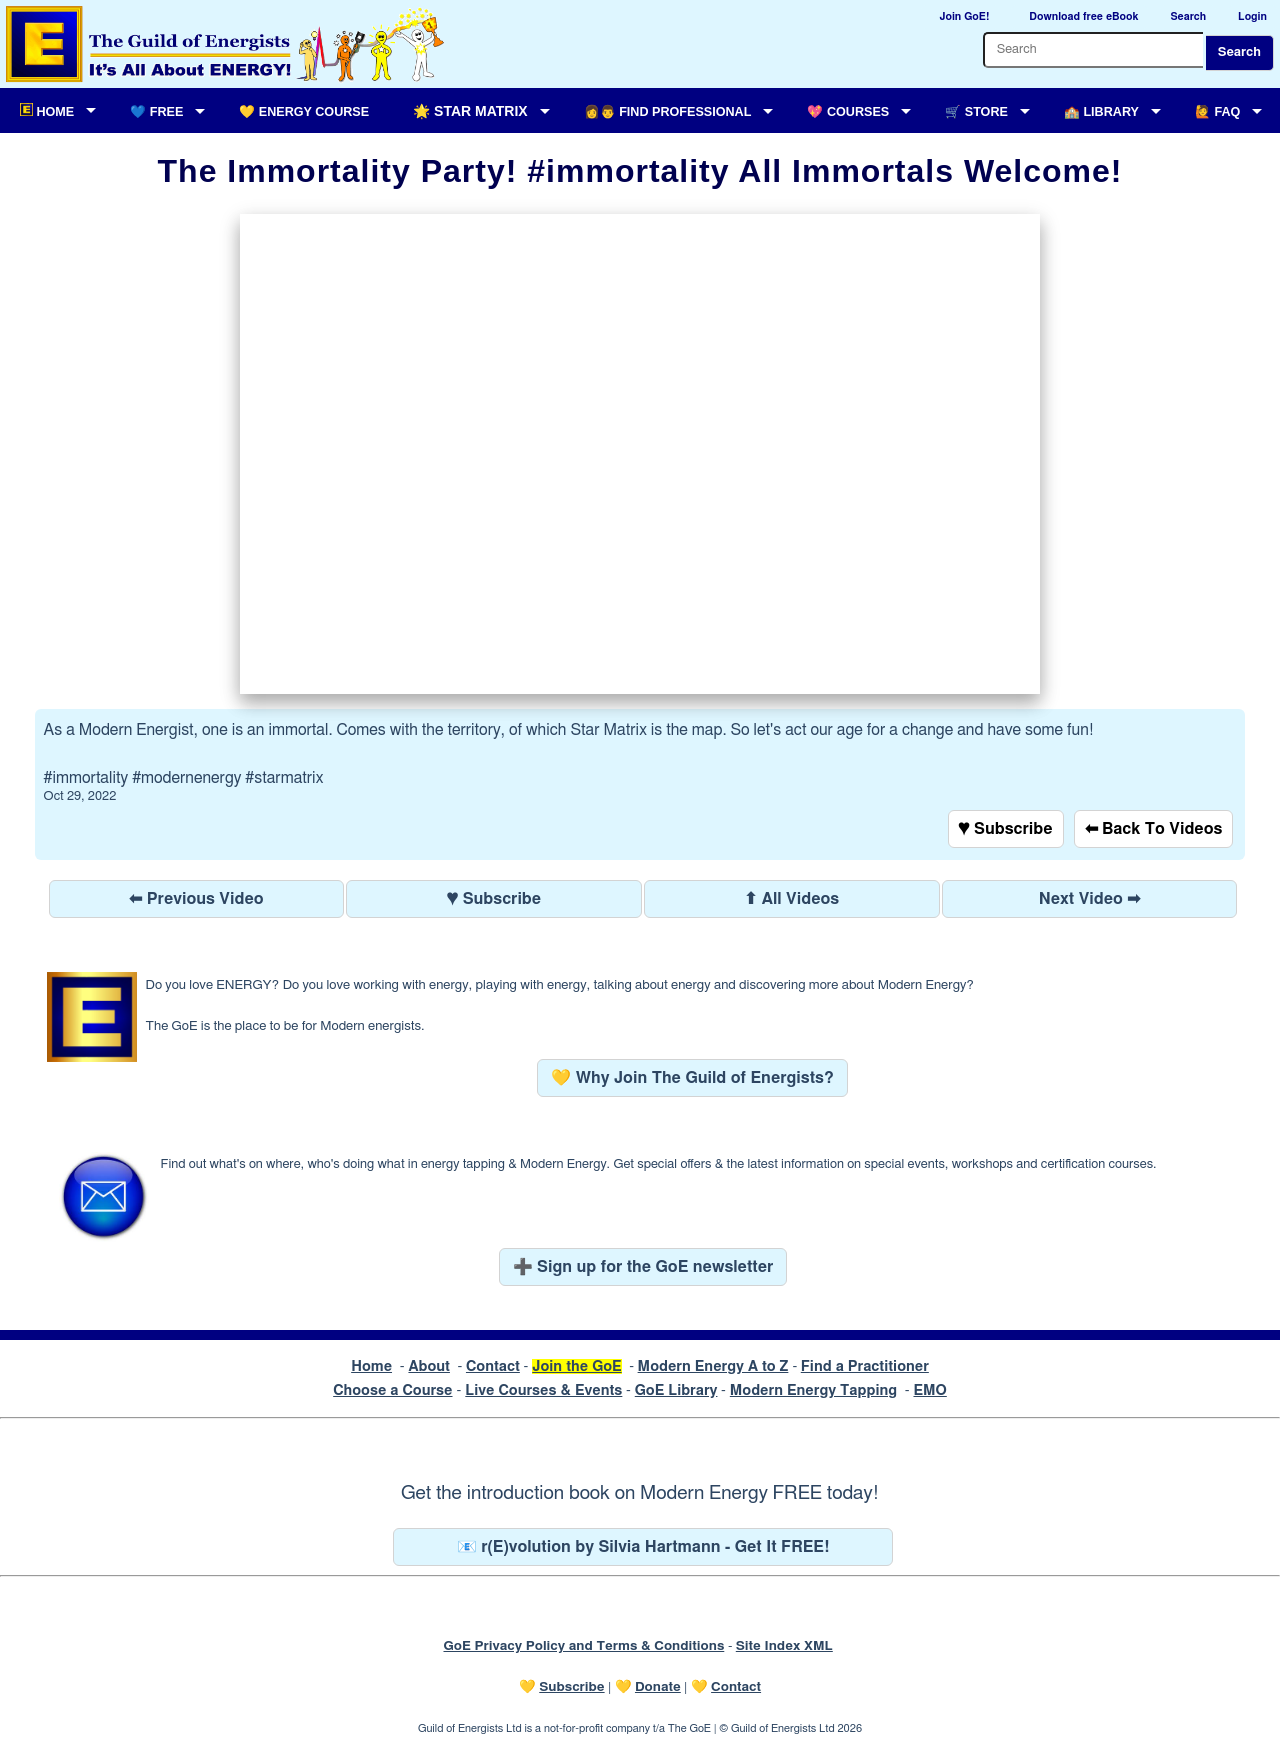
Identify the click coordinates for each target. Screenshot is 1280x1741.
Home (371, 1366)
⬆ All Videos (791, 899)
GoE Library (676, 1390)
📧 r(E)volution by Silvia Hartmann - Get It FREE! (643, 1547)
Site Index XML (784, 1646)
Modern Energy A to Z (713, 1366)
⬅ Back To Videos (1154, 829)
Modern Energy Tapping (813, 1390)
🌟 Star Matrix (470, 111)
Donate (658, 1687)
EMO (929, 1390)
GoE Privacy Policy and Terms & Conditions (583, 1646)
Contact (493, 1366)
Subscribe (571, 1687)
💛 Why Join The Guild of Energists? (692, 1078)
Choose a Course (392, 1390)
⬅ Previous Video (196, 899)
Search (1239, 52)
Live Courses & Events (543, 1390)
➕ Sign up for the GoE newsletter (643, 1267)
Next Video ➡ (1090, 899)
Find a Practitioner (865, 1366)
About (429, 1366)
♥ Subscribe (1006, 829)
